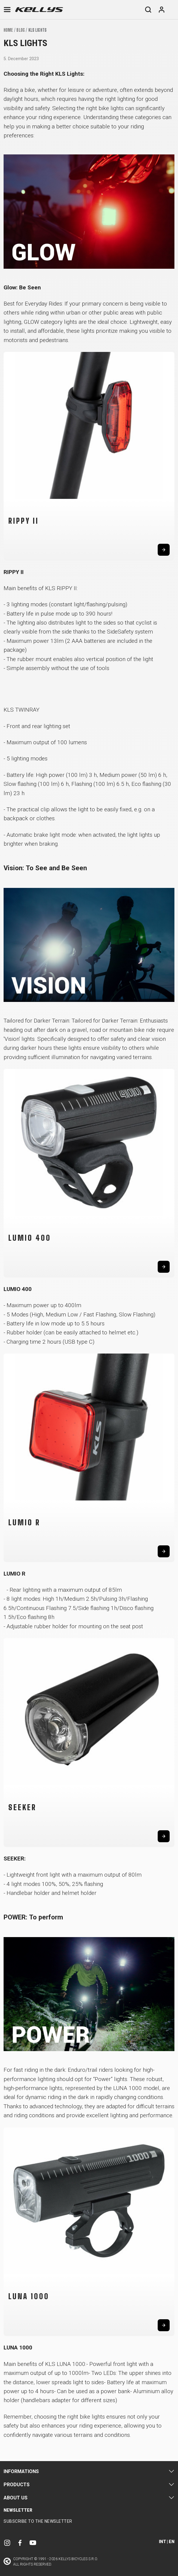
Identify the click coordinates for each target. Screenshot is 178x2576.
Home (8, 30)
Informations (21, 2471)
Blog (20, 30)
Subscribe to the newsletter (38, 2521)
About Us (15, 2498)
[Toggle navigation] (7, 9)
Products (17, 2484)
